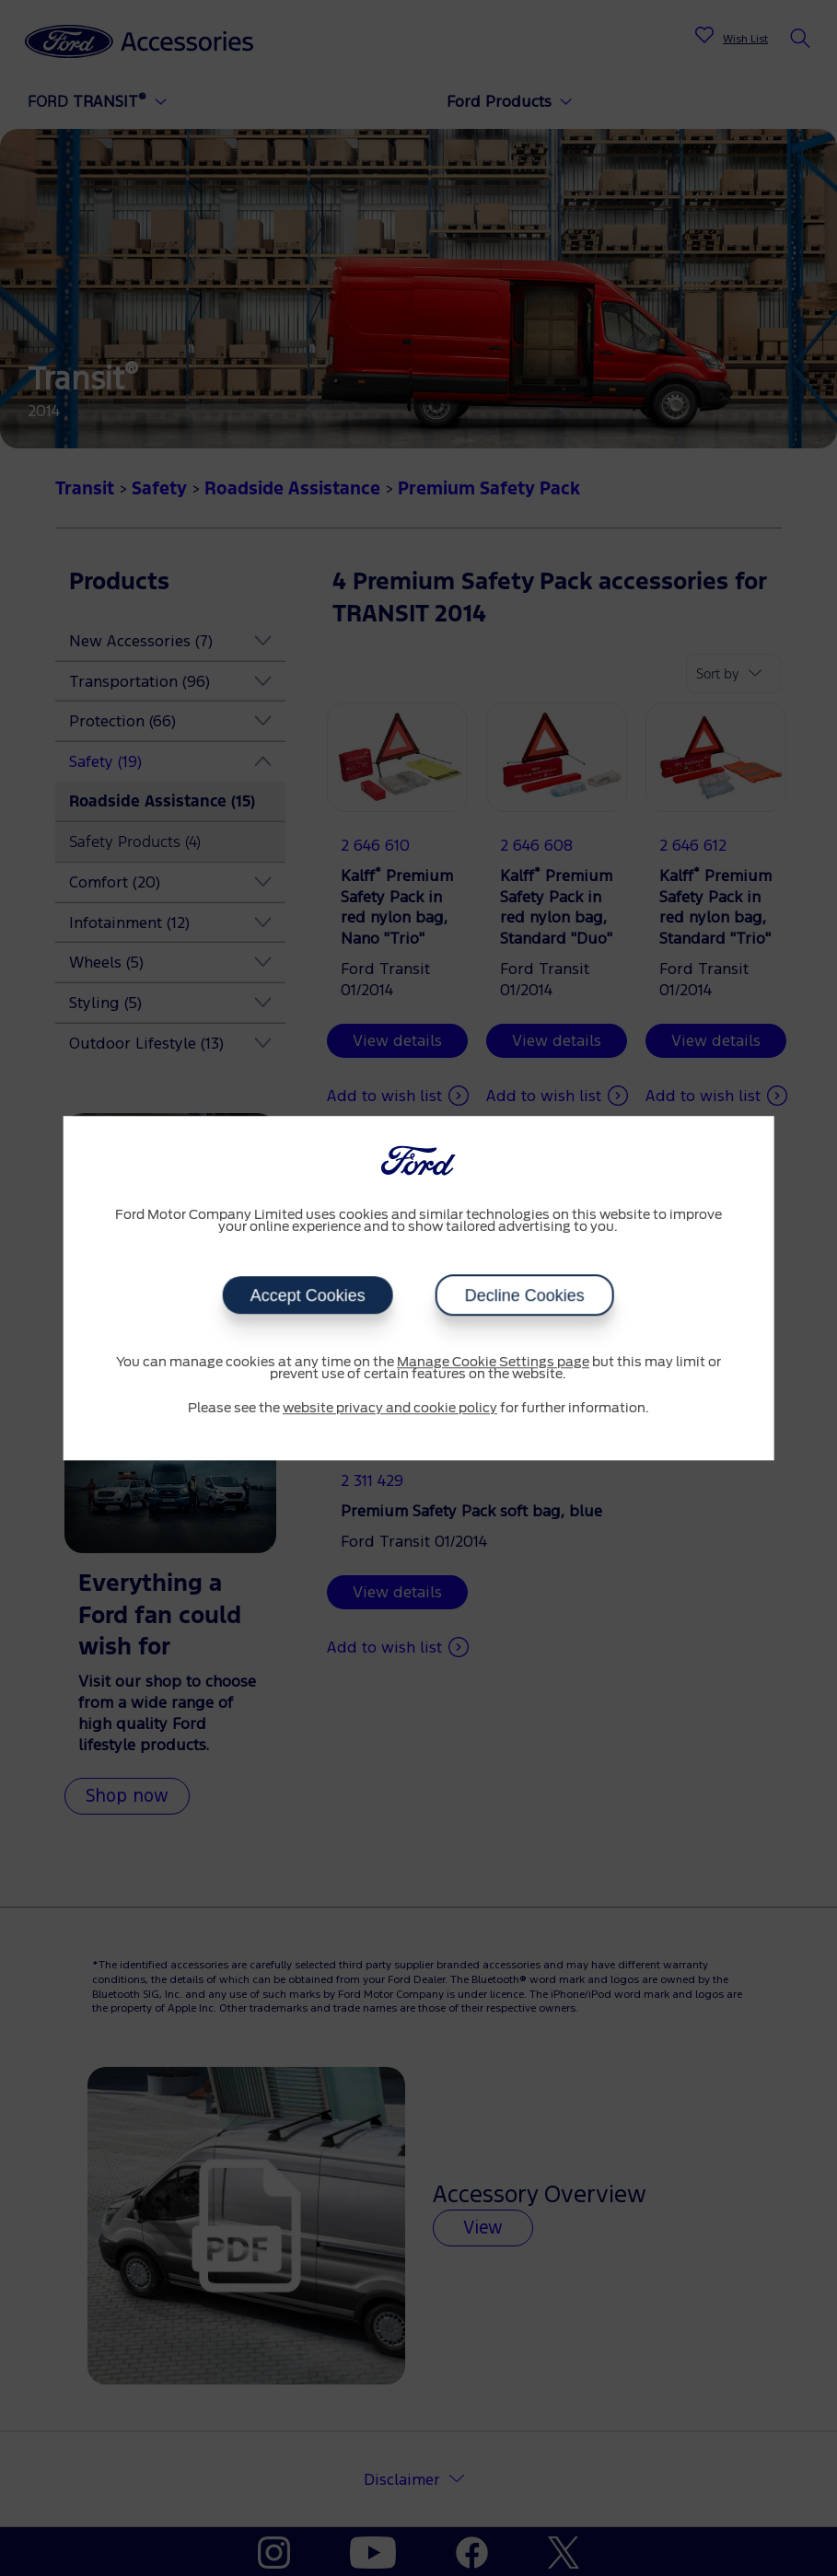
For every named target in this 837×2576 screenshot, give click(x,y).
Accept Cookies (308, 1295)
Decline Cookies (525, 1295)
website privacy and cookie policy (390, 1408)
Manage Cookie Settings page (493, 1362)
